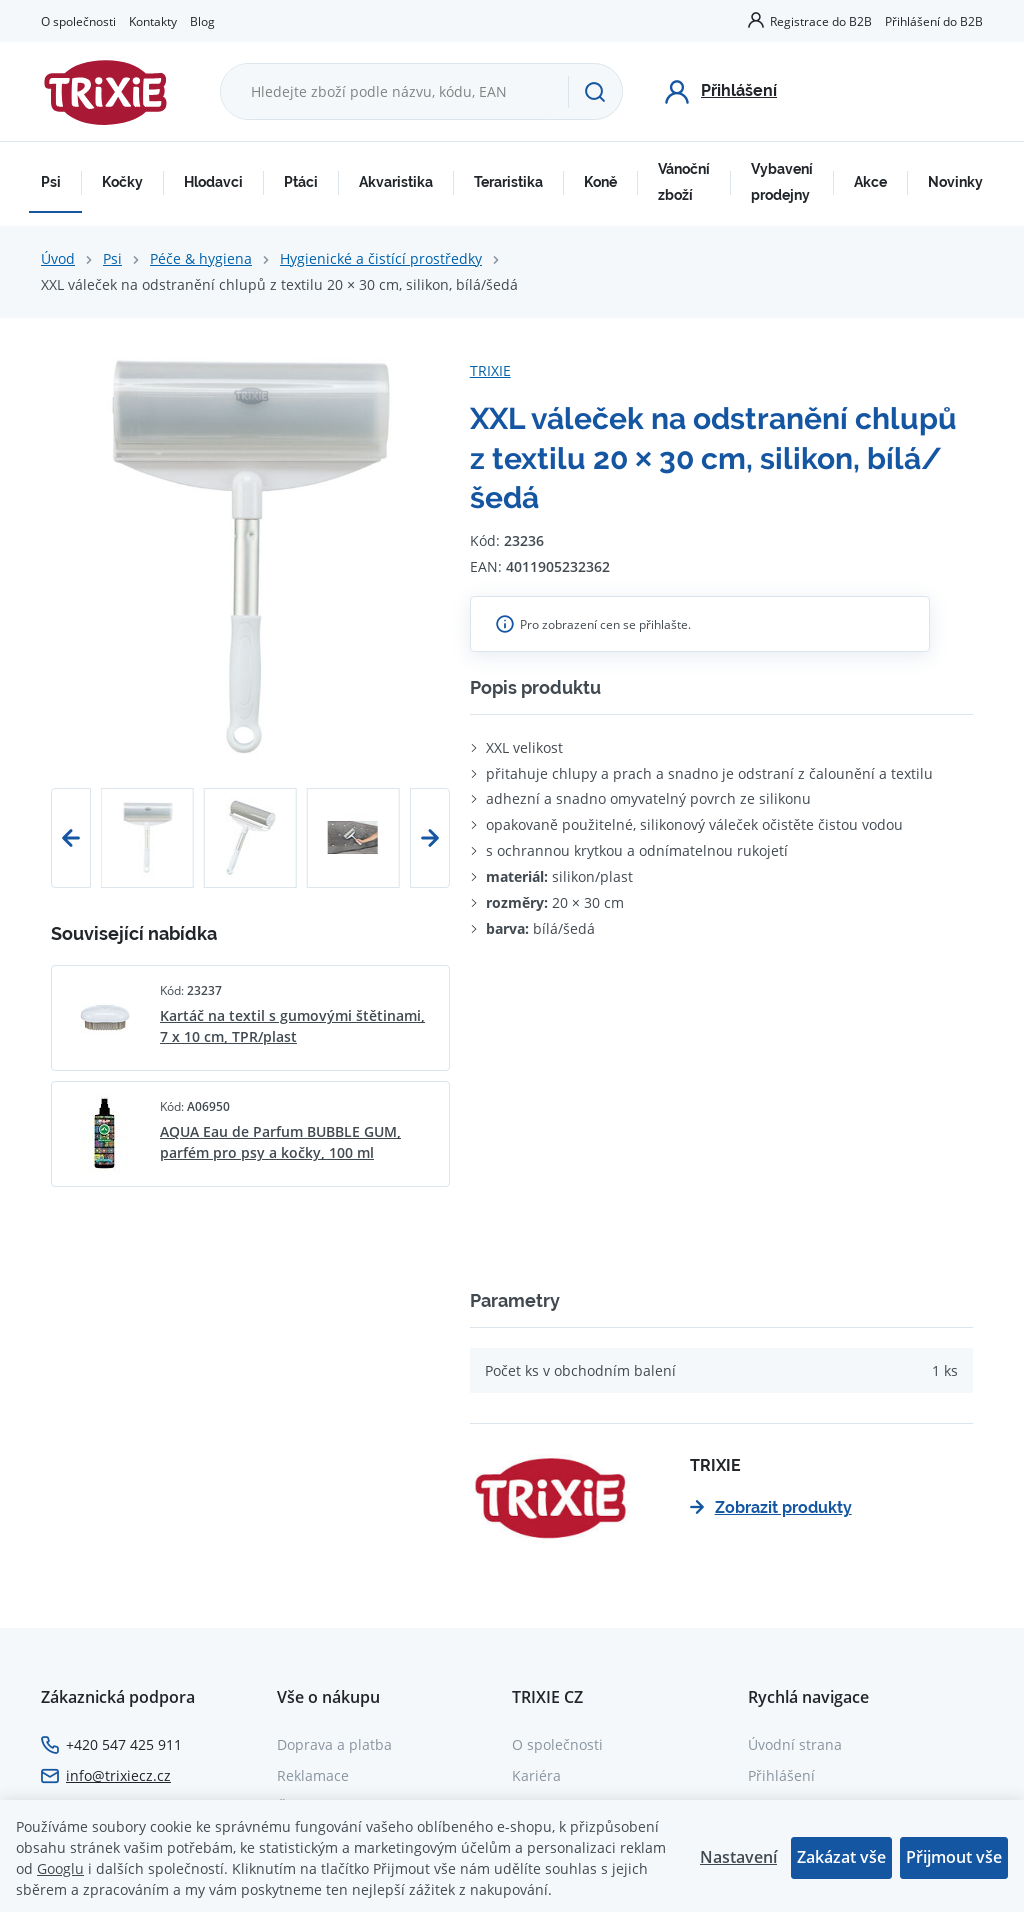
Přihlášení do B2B (934, 21)
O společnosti (78, 21)
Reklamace (313, 1775)
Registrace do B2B (821, 21)
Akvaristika (396, 182)
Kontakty (153, 21)
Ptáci (301, 182)
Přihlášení (781, 1775)
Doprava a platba (334, 1744)
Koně (600, 182)
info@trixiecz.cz (118, 1775)
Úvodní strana (795, 1744)
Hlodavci (213, 182)
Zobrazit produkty (771, 1507)
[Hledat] (595, 92)
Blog (202, 21)
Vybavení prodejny (782, 182)
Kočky (122, 182)
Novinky (955, 182)
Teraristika (508, 182)
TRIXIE (490, 370)
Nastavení (738, 1857)
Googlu (60, 1868)
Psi (51, 182)
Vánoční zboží (684, 182)
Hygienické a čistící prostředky (381, 258)
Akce (870, 182)
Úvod (58, 258)
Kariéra (536, 1775)
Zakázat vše (841, 1857)
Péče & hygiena (201, 258)
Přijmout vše (954, 1857)
